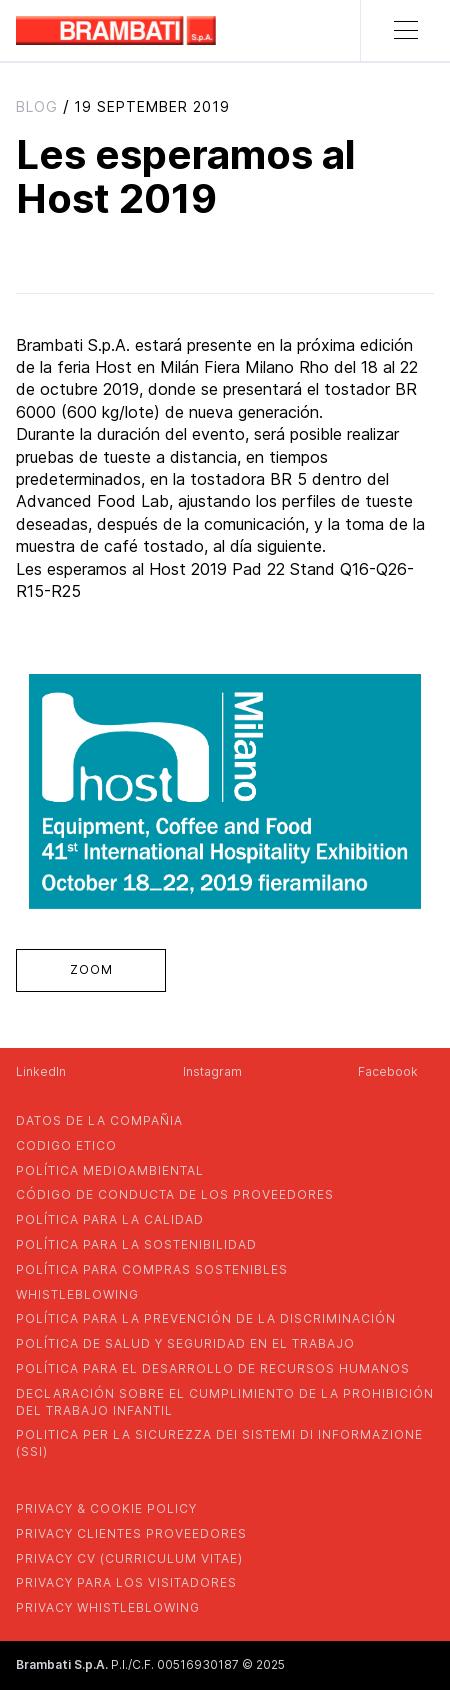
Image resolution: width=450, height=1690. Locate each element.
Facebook (388, 1071)
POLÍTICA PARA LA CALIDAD (110, 1219)
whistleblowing (77, 1294)
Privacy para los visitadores (126, 1582)
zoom (91, 969)
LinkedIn (41, 1071)
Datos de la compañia (99, 1120)
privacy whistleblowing (108, 1607)
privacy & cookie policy (106, 1508)
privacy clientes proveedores (131, 1533)
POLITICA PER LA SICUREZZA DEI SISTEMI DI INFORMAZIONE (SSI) (219, 1443)
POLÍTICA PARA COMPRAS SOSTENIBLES (152, 1269)
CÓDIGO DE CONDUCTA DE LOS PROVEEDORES (175, 1194)
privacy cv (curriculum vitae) (129, 1558)
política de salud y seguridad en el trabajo (185, 1343)
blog (37, 106)
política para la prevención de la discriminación (206, 1318)
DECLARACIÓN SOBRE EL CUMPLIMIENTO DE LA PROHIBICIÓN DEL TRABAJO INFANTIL (225, 1402)
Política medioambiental (110, 1170)
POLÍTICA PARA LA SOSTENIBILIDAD (136, 1244)
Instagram (212, 1071)
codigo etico (66, 1145)
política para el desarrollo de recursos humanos (213, 1368)
